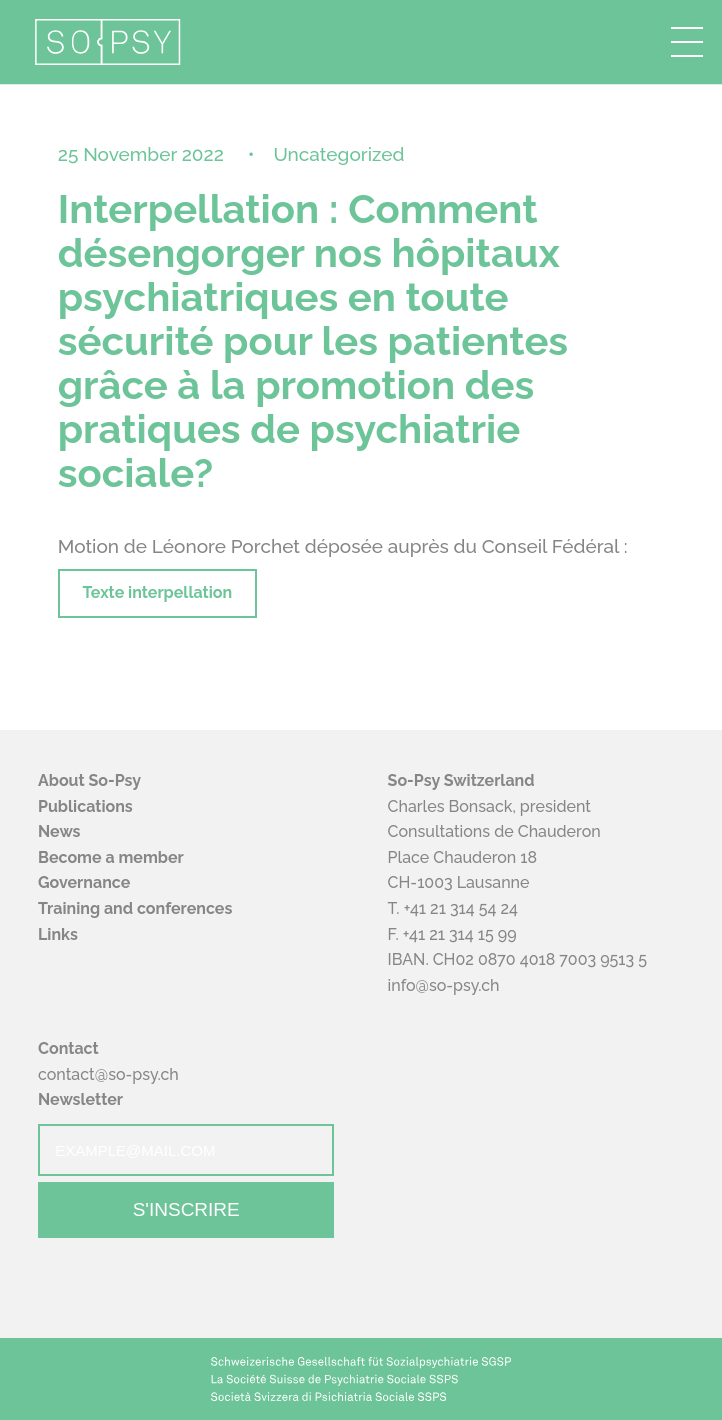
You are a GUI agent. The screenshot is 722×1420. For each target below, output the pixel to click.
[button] (687, 42)
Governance (84, 882)
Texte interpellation (158, 592)
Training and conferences (135, 908)
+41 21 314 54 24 (461, 908)
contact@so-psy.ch (108, 1074)
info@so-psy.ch (444, 985)
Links (58, 934)
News (59, 831)
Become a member (111, 857)
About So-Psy (89, 780)
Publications (85, 806)
